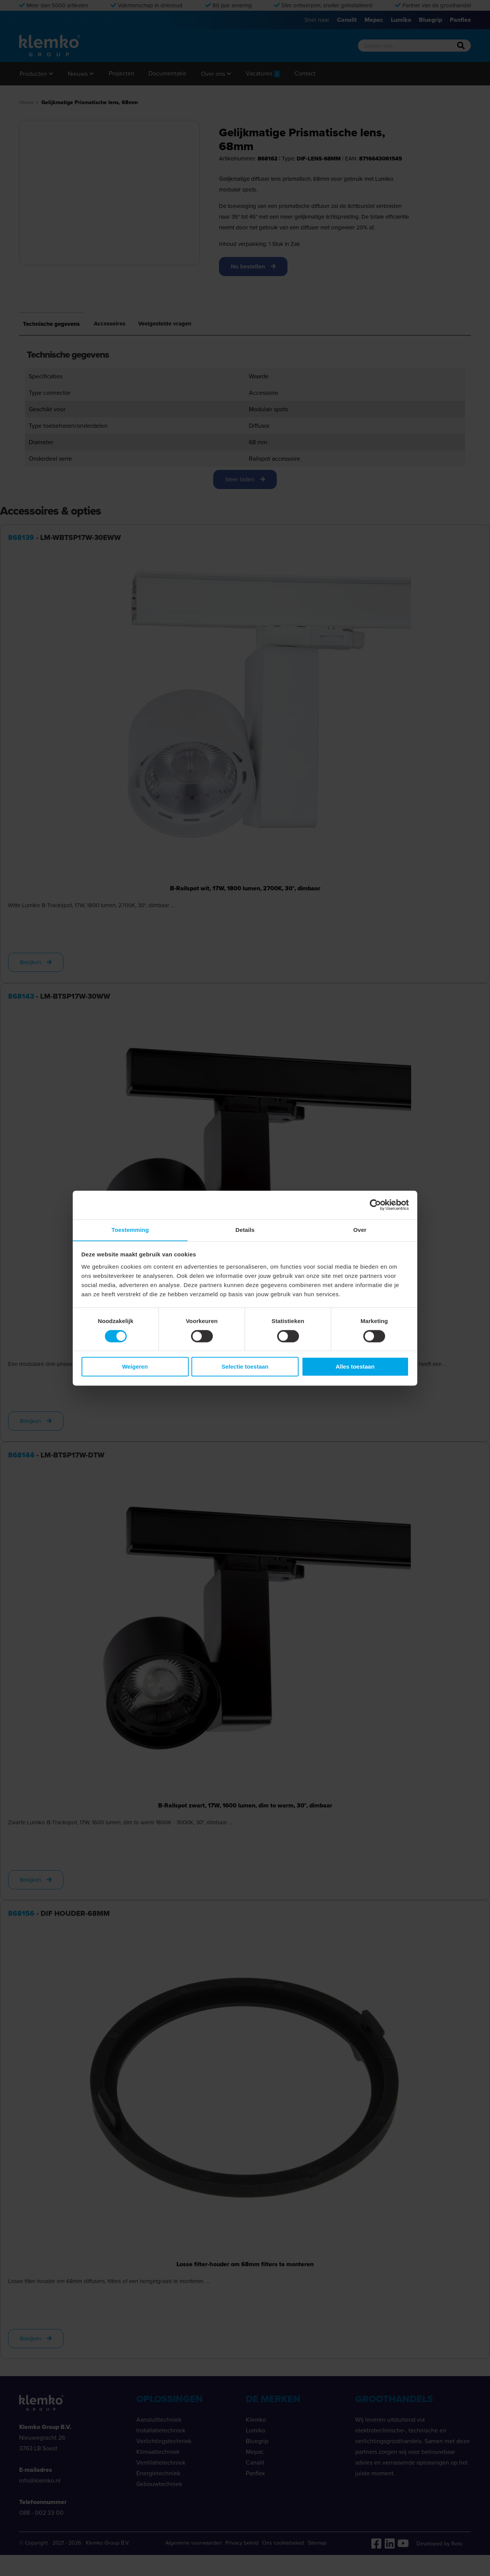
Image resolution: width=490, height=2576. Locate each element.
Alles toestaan (355, 1367)
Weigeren (135, 1367)
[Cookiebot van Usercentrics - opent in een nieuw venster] (375, 1204)
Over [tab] (360, 1229)
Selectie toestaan (245, 1367)
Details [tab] (245, 1229)
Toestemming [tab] (130, 1229)
